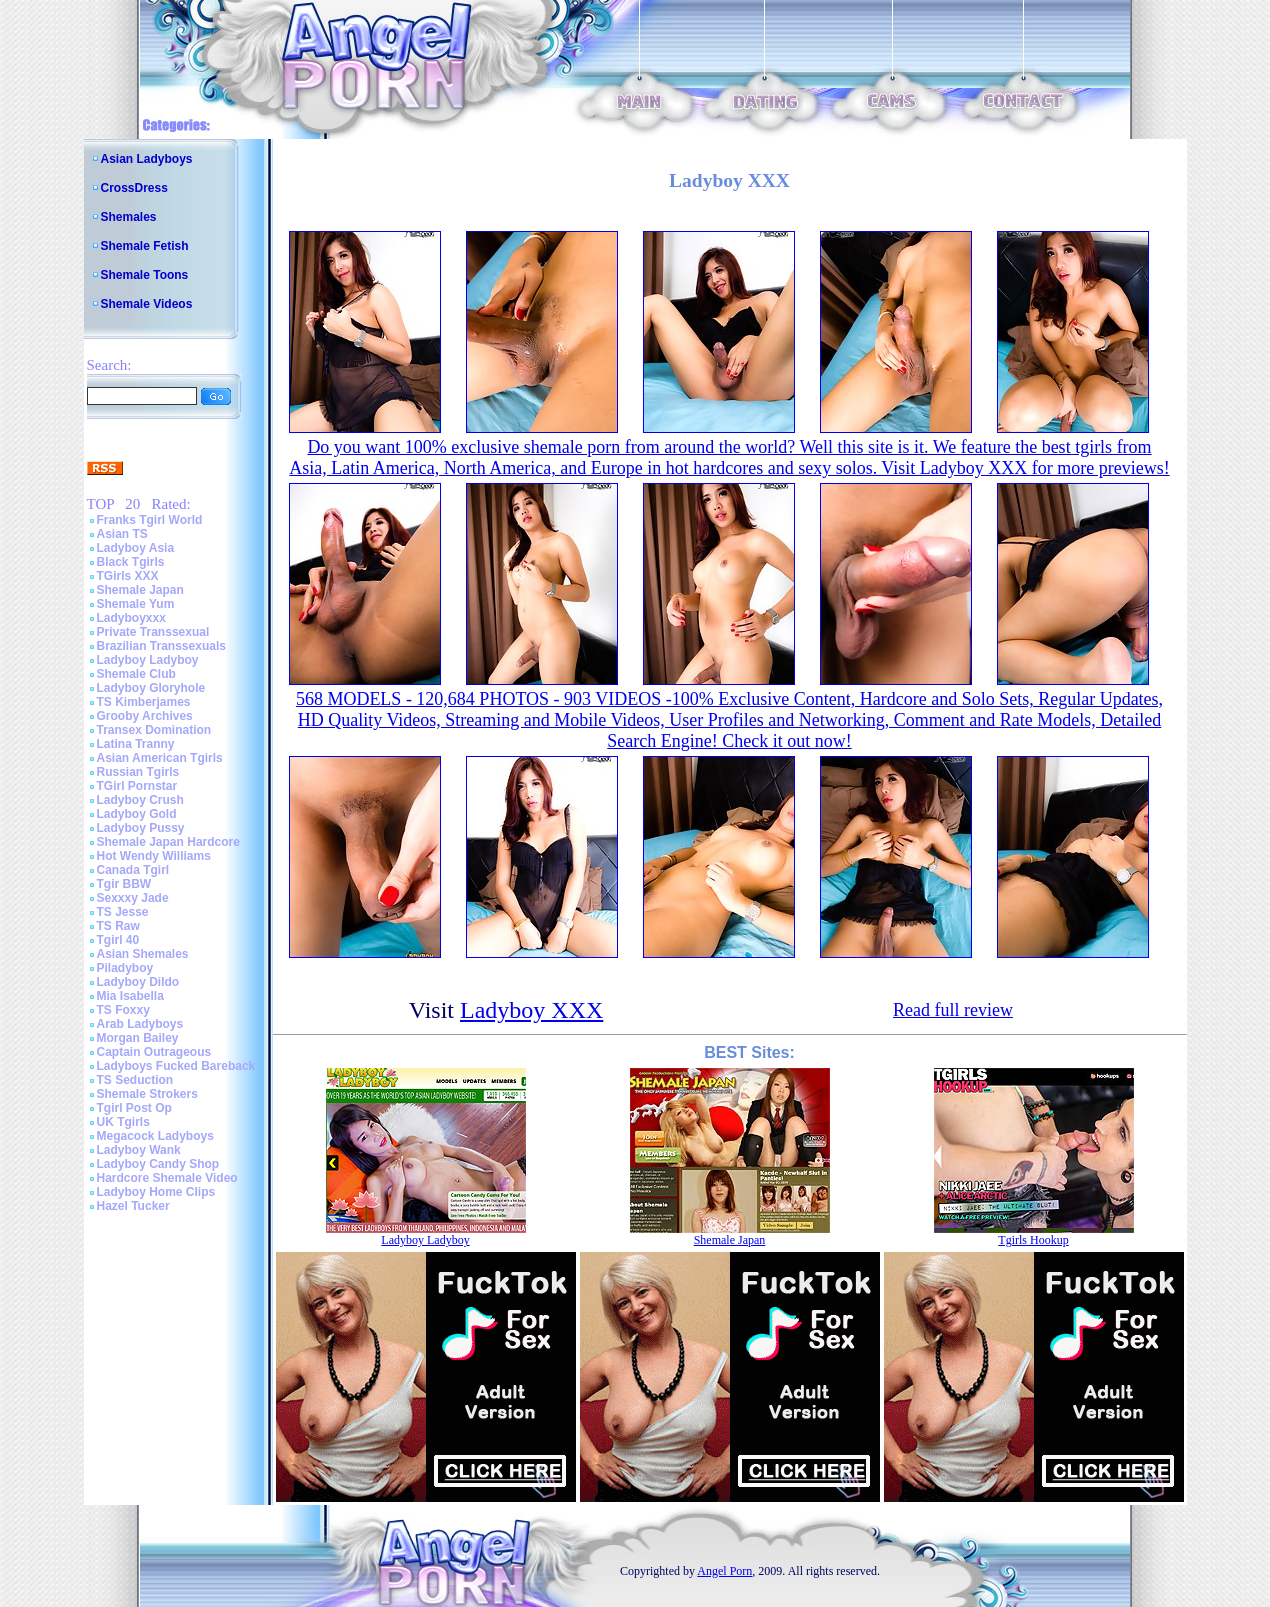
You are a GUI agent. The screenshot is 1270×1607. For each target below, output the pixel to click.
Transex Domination (154, 730)
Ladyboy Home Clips (156, 1192)
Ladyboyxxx (131, 618)
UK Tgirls (123, 1122)
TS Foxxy (123, 1010)
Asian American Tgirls (160, 758)
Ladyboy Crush (140, 800)
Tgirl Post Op (134, 1108)
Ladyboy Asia (136, 548)
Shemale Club (136, 674)
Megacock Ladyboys (155, 1136)
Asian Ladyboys (147, 159)
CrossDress (134, 188)
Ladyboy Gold (137, 814)
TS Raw (118, 926)
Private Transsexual (153, 632)
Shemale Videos (147, 304)
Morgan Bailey (138, 1038)
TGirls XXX (128, 576)
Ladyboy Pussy (141, 828)
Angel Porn (724, 1571)
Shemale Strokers (147, 1094)
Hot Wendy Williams (154, 856)
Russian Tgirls (138, 772)
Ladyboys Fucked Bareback (176, 1066)
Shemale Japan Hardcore (168, 842)
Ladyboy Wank (139, 1150)
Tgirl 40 (118, 940)
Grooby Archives (145, 716)
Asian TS (122, 534)
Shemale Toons (145, 275)
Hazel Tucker (133, 1206)
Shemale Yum (136, 604)
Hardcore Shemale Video (167, 1178)
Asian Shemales (143, 954)
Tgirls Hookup (1033, 1240)
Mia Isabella (130, 996)
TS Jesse (123, 912)
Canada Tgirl (133, 870)
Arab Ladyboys (140, 1024)
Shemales (129, 217)
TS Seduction (135, 1080)
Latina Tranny (136, 744)
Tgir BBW (124, 884)
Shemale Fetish (145, 246)
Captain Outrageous (154, 1052)
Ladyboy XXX (531, 1010)
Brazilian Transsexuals (161, 646)
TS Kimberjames (144, 702)
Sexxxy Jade (133, 898)
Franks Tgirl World (150, 520)
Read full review (953, 1010)
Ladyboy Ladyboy (148, 660)
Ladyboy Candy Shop (158, 1164)
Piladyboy (125, 968)
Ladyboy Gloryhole (151, 688)
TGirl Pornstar (137, 786)
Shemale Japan (140, 590)
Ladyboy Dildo (138, 982)
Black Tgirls (131, 562)
